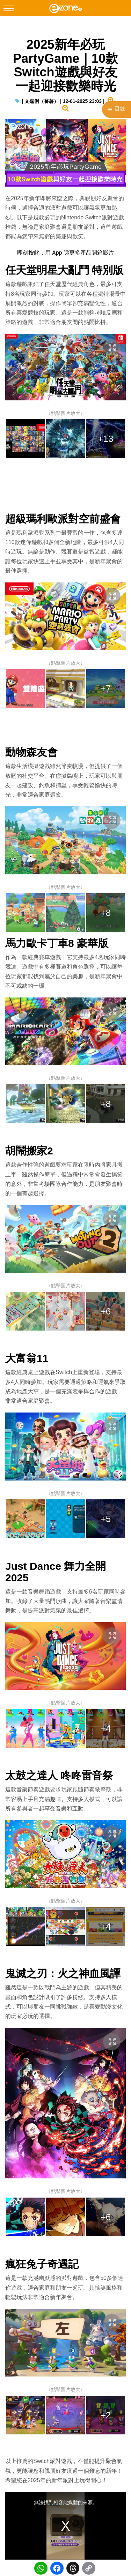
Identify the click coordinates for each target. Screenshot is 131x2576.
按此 (33, 252)
